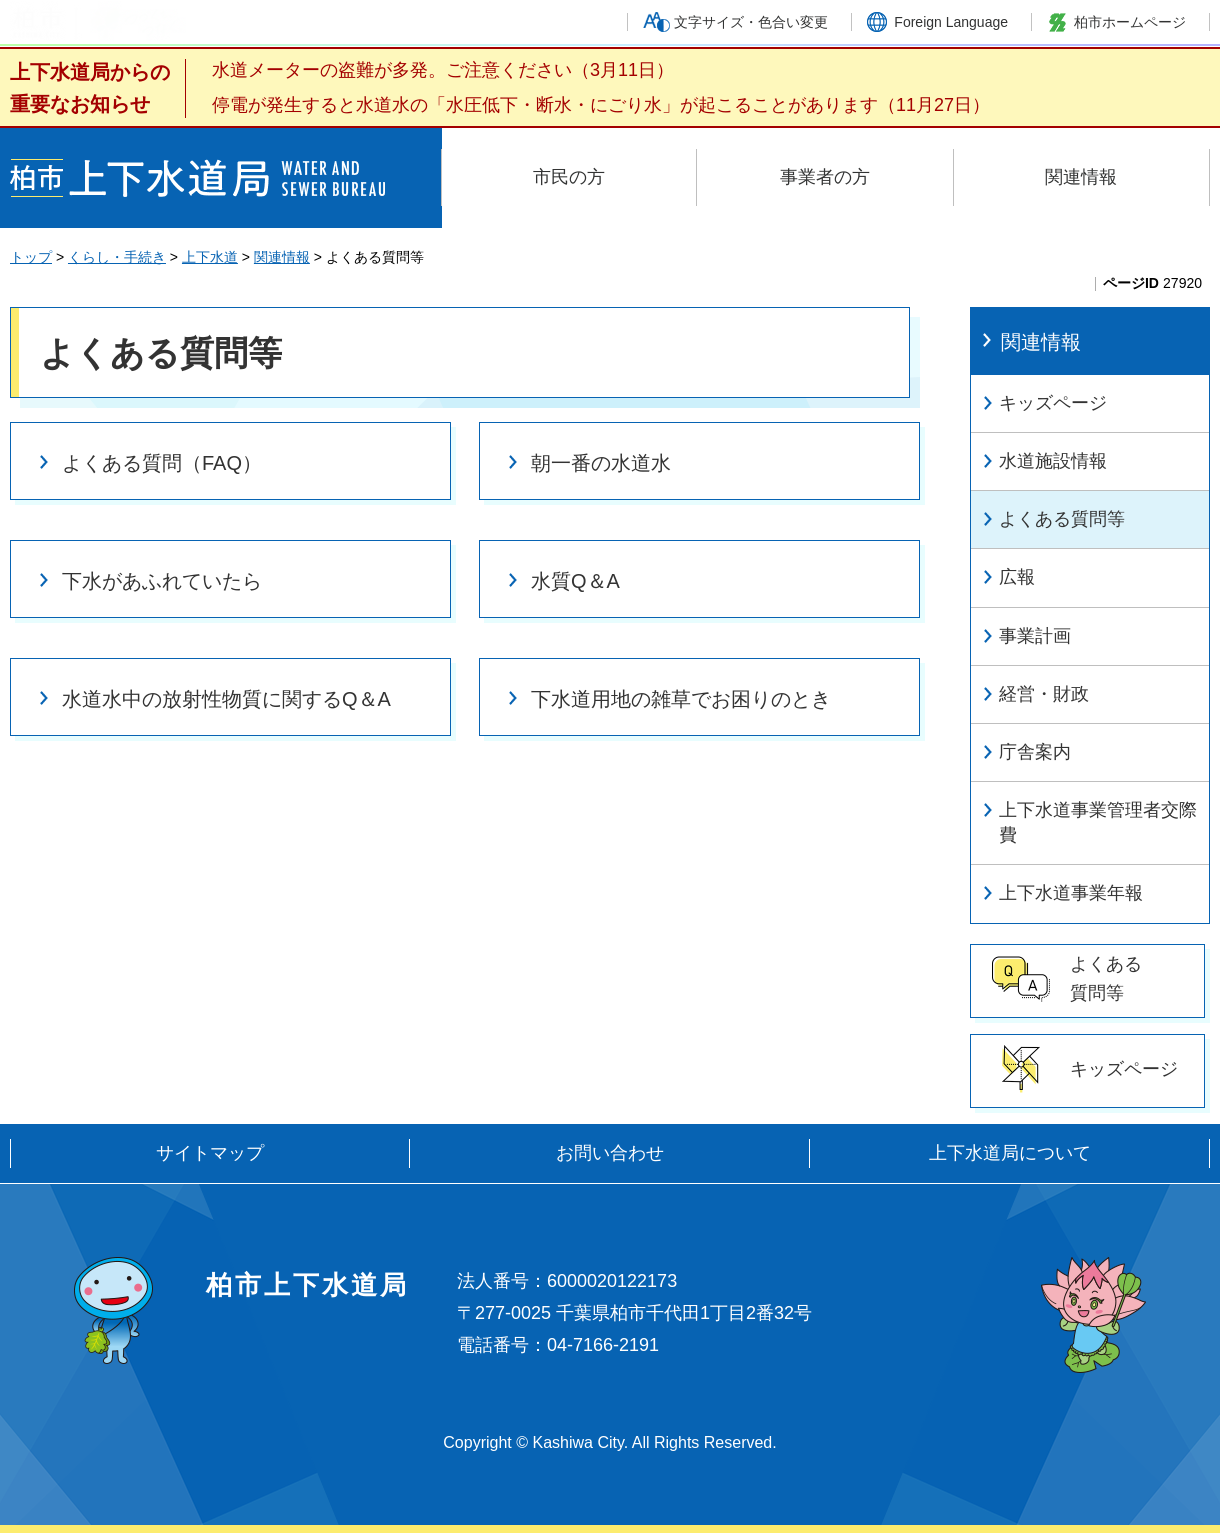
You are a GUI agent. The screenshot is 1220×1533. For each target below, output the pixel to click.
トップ (31, 257)
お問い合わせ (610, 1153)
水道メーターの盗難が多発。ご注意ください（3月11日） (443, 70)
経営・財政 (1044, 694)
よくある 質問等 (1106, 978)
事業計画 (1035, 636)
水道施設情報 (1053, 461)
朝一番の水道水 (601, 463)
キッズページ (1053, 403)
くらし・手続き (117, 257)
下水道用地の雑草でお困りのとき (681, 699)
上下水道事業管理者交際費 (1098, 822)
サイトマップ (210, 1153)
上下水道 (210, 257)
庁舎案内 (1035, 752)
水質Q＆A (575, 581)
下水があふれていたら (162, 581)
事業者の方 (825, 177)
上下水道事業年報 (1071, 893)
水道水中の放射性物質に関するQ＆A (226, 699)
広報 (1017, 577)
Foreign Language (951, 22)
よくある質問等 (1062, 519)
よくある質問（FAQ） (162, 463)
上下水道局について (1010, 1153)
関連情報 (1081, 177)
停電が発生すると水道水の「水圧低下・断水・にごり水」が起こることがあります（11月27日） (601, 105)
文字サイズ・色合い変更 (751, 22)
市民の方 (569, 177)
